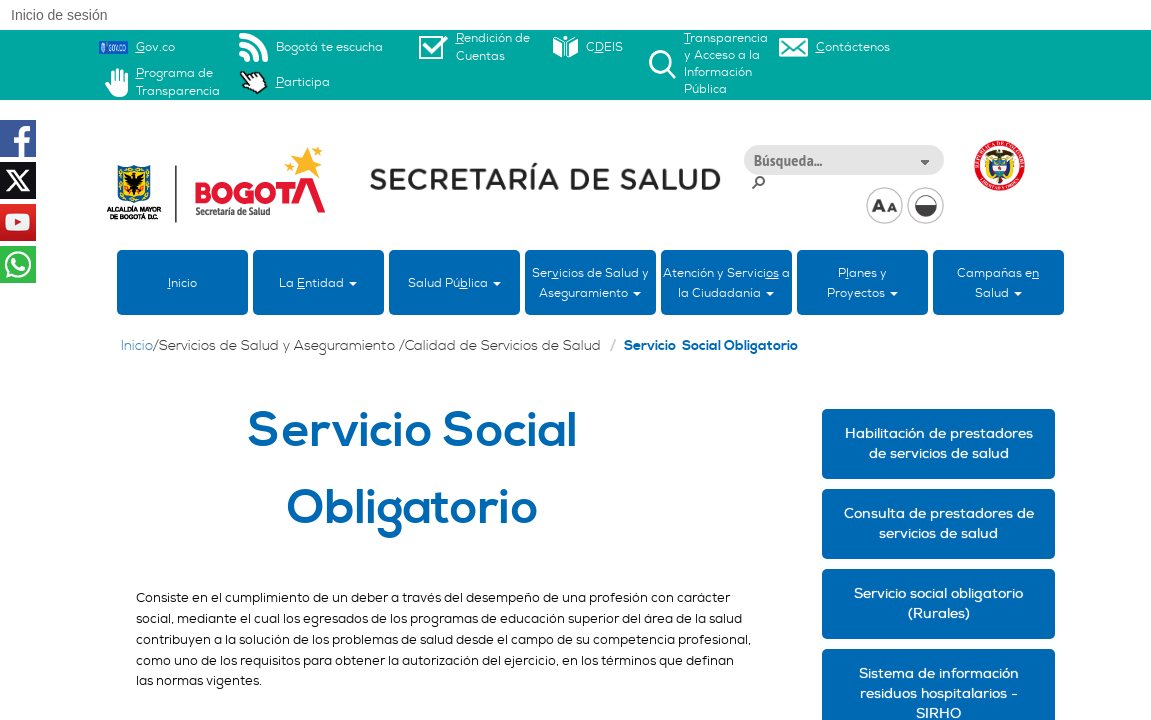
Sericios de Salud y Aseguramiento (590, 283)
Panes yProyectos (862, 283)
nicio (182, 283)
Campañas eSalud (998, 283)
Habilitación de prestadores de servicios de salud (939, 443)
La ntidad (318, 283)
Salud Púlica (454, 283)
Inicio (137, 346)
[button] (924, 161)
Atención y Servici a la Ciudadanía (726, 283)
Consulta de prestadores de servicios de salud (939, 523)
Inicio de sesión (59, 15)
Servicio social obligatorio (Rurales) (938, 603)
